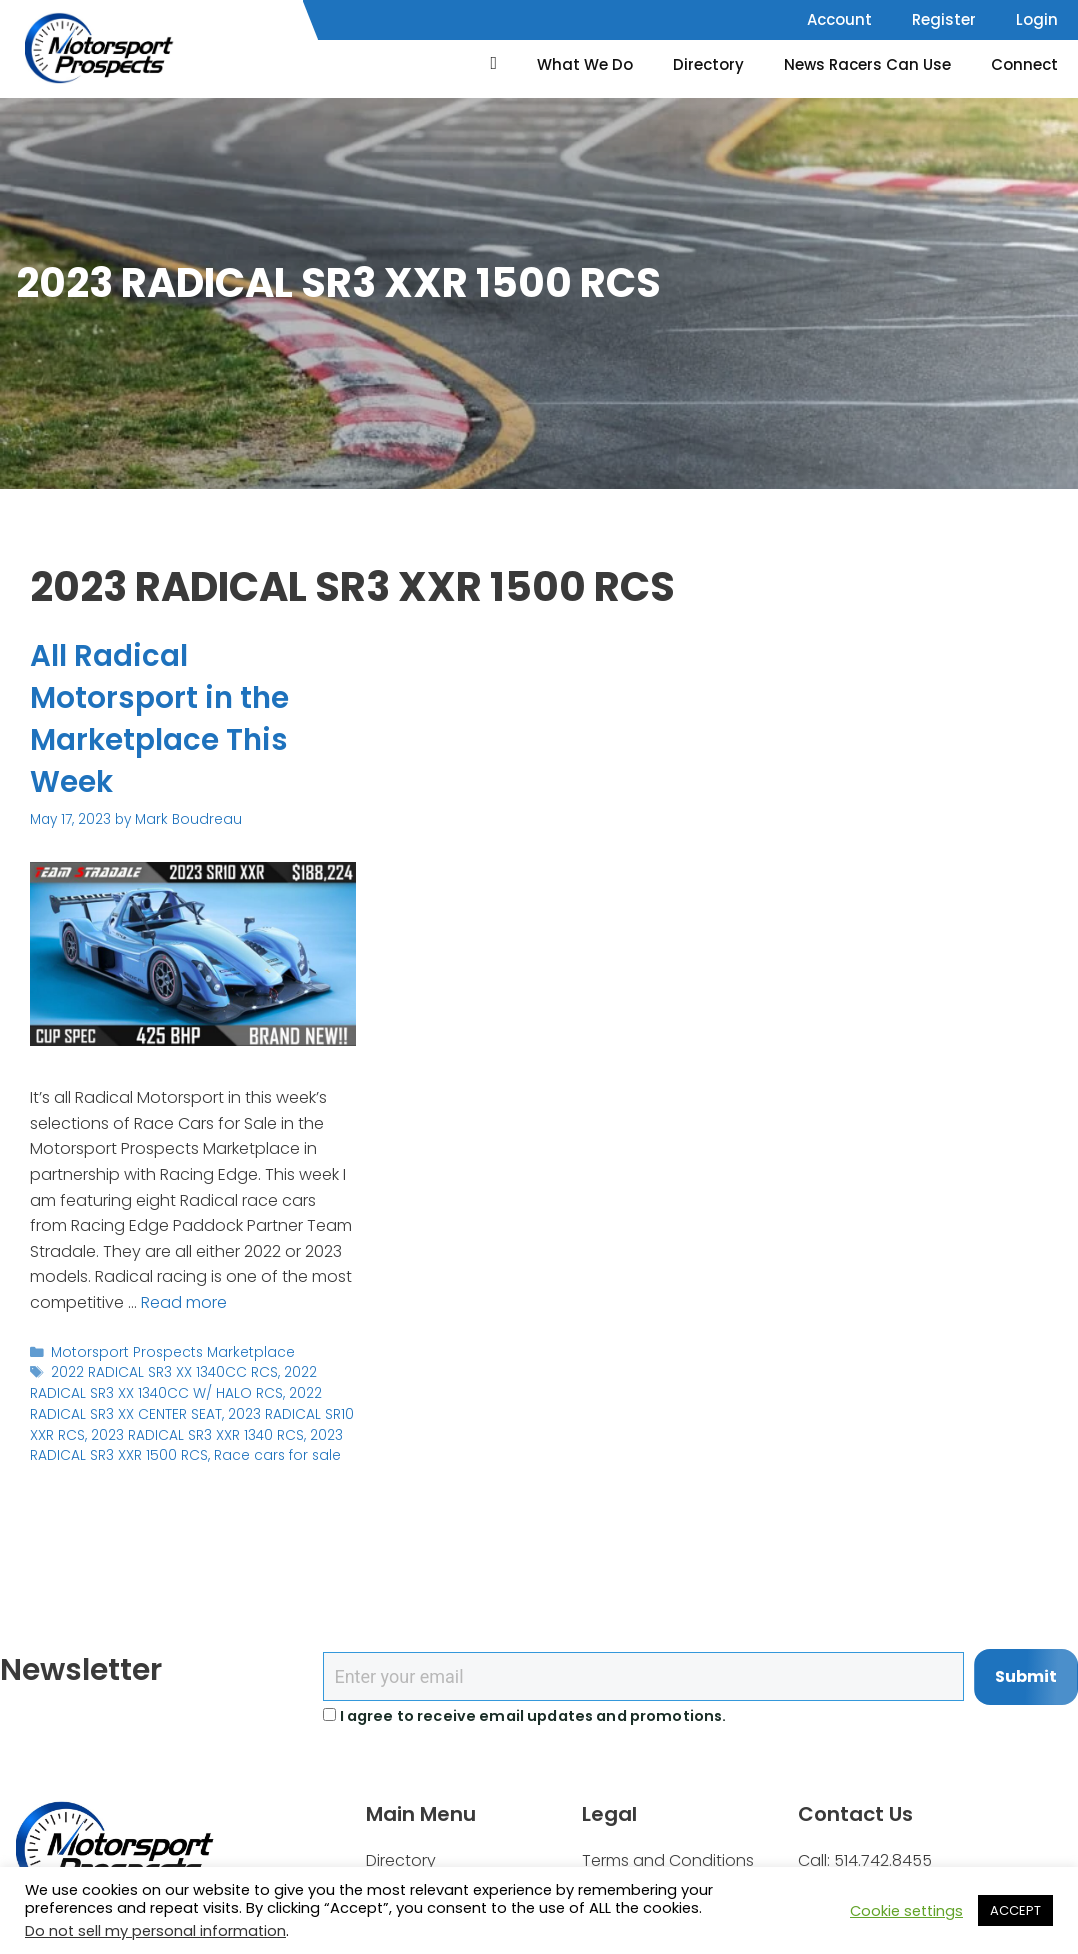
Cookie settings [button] (906, 1911)
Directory (708, 64)
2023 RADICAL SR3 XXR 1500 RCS (186, 1443)
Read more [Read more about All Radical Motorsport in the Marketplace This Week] (184, 1302)
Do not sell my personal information (155, 1931)
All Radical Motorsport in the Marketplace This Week (161, 719)
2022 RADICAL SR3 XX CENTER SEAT (175, 1402)
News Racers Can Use (867, 64)
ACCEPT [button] (1015, 1910)
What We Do (585, 64)
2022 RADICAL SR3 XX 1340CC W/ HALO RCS (173, 1382)
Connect (1024, 64)
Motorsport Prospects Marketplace (168, 1351)
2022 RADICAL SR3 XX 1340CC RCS (164, 1372)
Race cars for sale (275, 1453)
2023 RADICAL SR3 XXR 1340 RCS (197, 1433)
